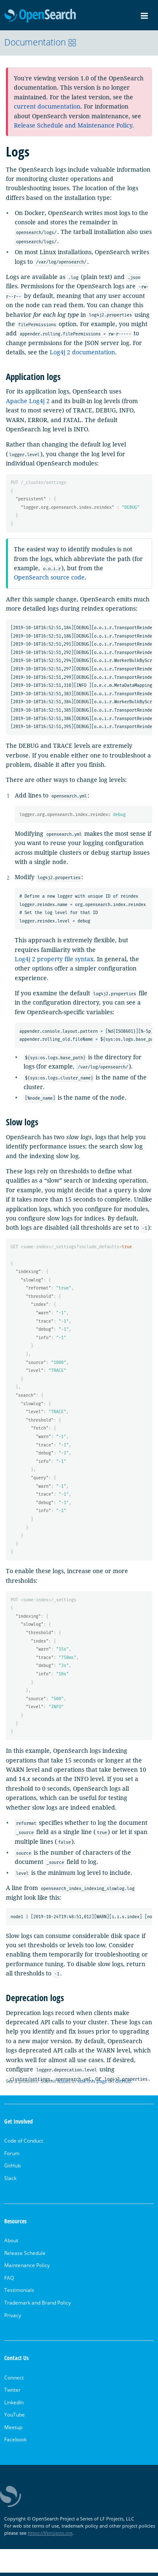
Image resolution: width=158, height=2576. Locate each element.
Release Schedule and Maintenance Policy (73, 125)
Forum (11, 2156)
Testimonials (19, 2293)
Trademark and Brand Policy (37, 2306)
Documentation (40, 42)
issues (63, 2084)
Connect (14, 2380)
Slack (10, 2181)
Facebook (15, 2442)
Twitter (12, 2393)
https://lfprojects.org (50, 2536)
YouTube (14, 2418)
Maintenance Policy (27, 2268)
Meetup (13, 2430)
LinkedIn (14, 2405)
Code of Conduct (23, 2144)
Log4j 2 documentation (82, 352)
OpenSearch (40, 16)
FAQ (9, 2280)
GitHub (123, 2084)
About (11, 2243)
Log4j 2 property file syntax (54, 960)
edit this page (92, 2084)
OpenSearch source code (49, 578)
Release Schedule (25, 2256)
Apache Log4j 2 (28, 401)
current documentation (47, 106)
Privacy (12, 2318)
